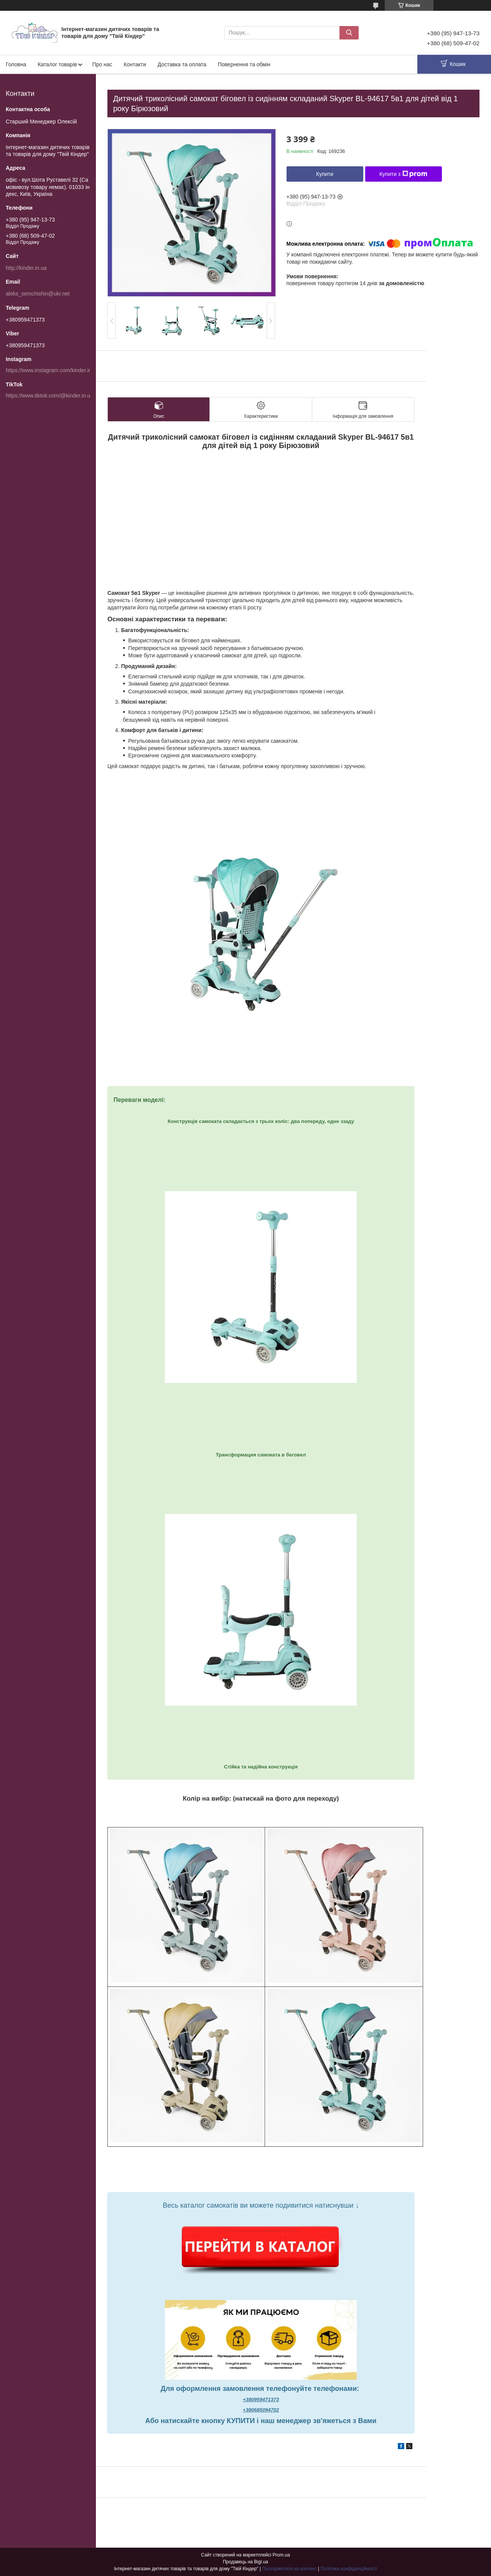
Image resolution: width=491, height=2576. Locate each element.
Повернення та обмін (244, 64)
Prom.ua (281, 2555)
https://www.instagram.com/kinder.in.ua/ (53, 370)
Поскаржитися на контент (289, 2568)
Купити (324, 174)
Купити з (403, 174)
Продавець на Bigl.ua (245, 2562)
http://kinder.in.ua (26, 268)
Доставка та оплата (182, 64)
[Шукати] (349, 32)
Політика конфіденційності (348, 2568)
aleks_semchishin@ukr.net (38, 294)
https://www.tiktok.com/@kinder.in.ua (49, 395)
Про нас (102, 64)
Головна (16, 64)
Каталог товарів (57, 64)
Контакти (135, 64)
